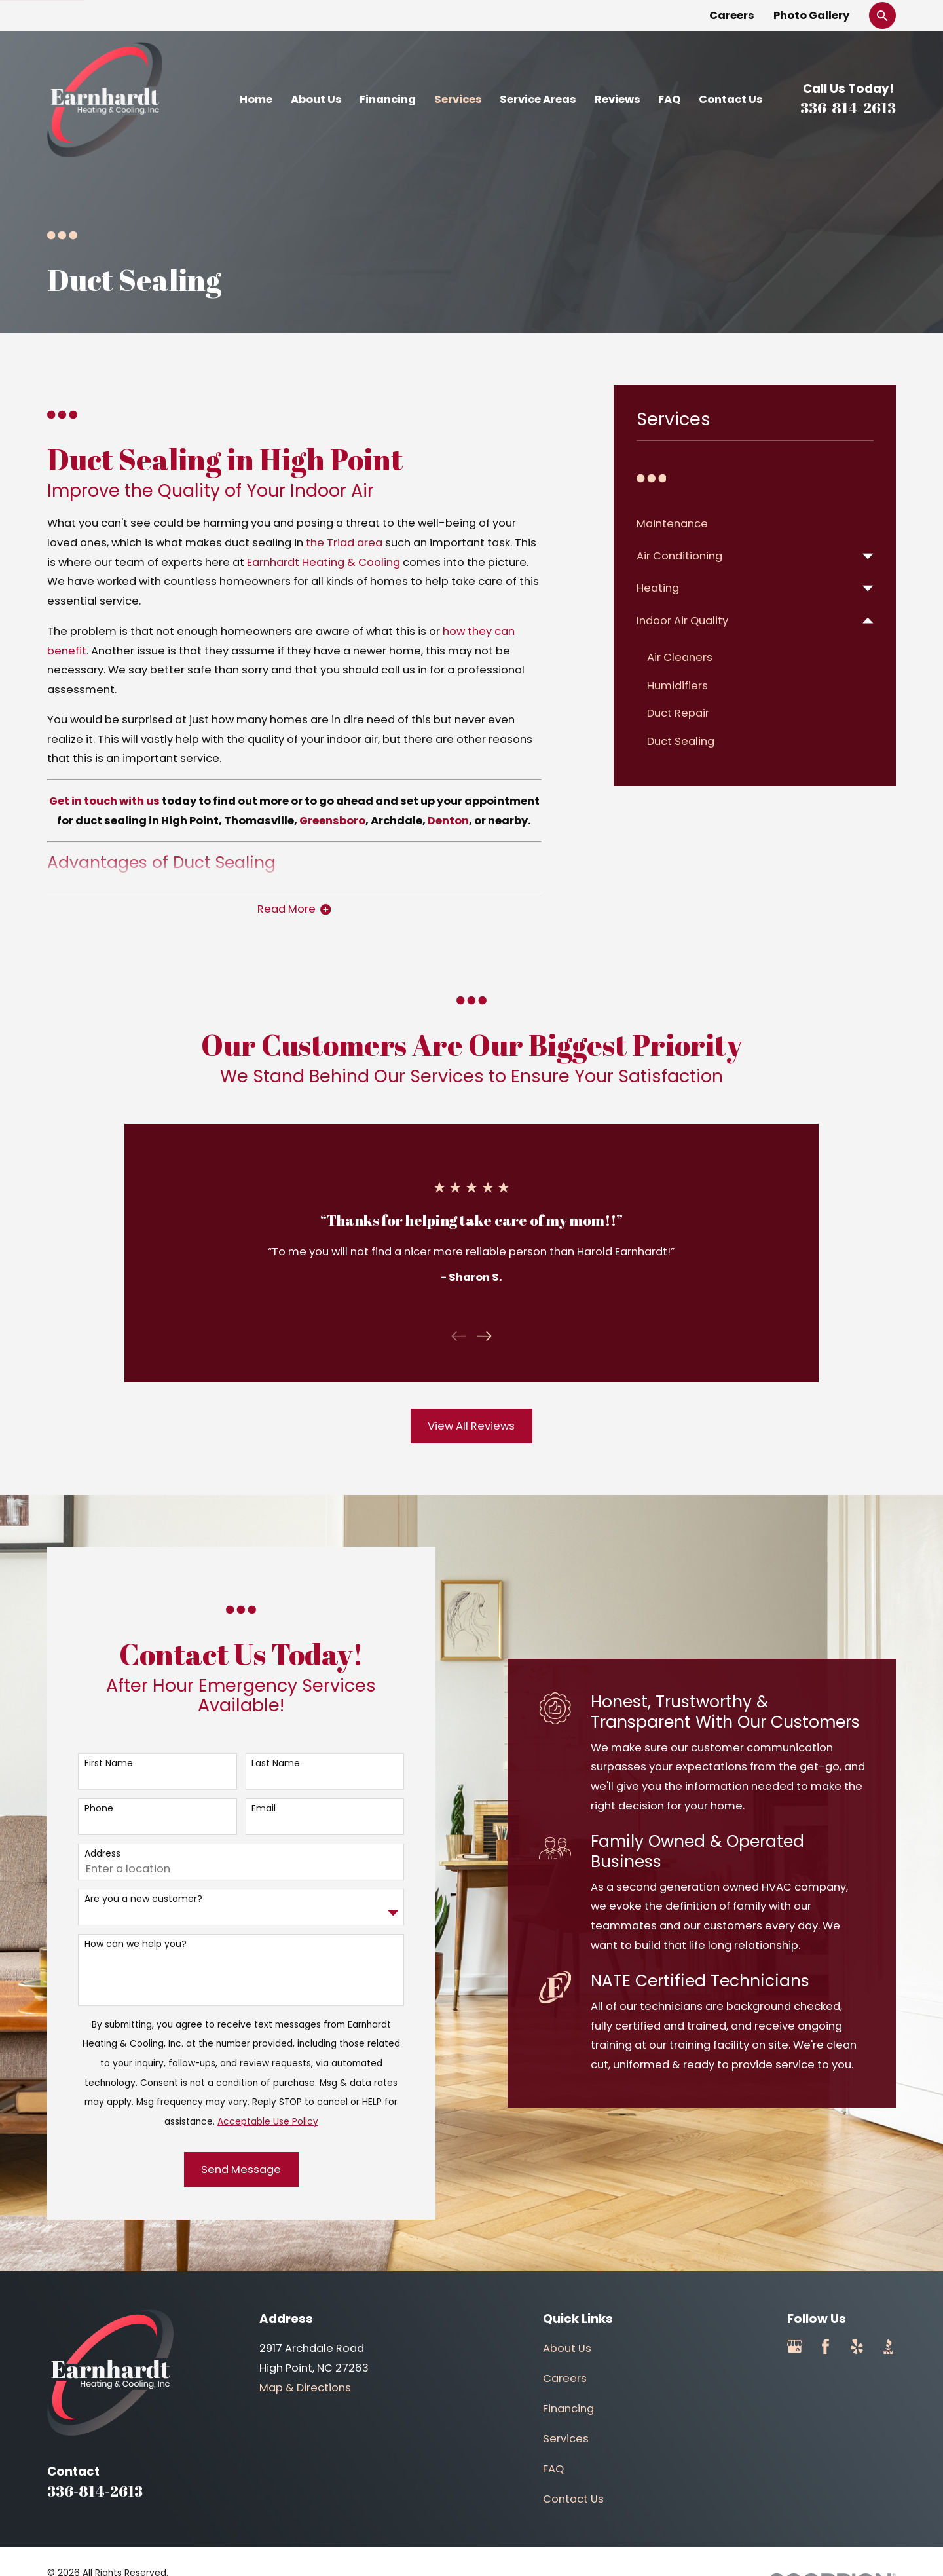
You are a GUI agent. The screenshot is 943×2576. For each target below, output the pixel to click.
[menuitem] (755, 524)
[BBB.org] (888, 2346)
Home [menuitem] (256, 99)
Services (566, 2438)
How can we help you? (122, 1944)
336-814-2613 (848, 108)
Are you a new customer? (130, 1898)
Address (89, 1853)
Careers (731, 15)
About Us (567, 2348)
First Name (95, 1763)
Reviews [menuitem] (617, 99)
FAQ (553, 2468)
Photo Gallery (811, 15)
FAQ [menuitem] (669, 99)
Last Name (262, 1763)
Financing (568, 2408)
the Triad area (344, 542)
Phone (85, 1808)
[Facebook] (825, 2346)
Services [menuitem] (458, 99)
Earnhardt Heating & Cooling (323, 562)
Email (250, 1808)
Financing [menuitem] (388, 99)
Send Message (228, 2169)
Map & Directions (305, 2387)
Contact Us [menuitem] (731, 99)
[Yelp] (856, 2346)
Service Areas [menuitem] (538, 99)
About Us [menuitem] (316, 99)
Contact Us (573, 2499)
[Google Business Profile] (794, 2346)
